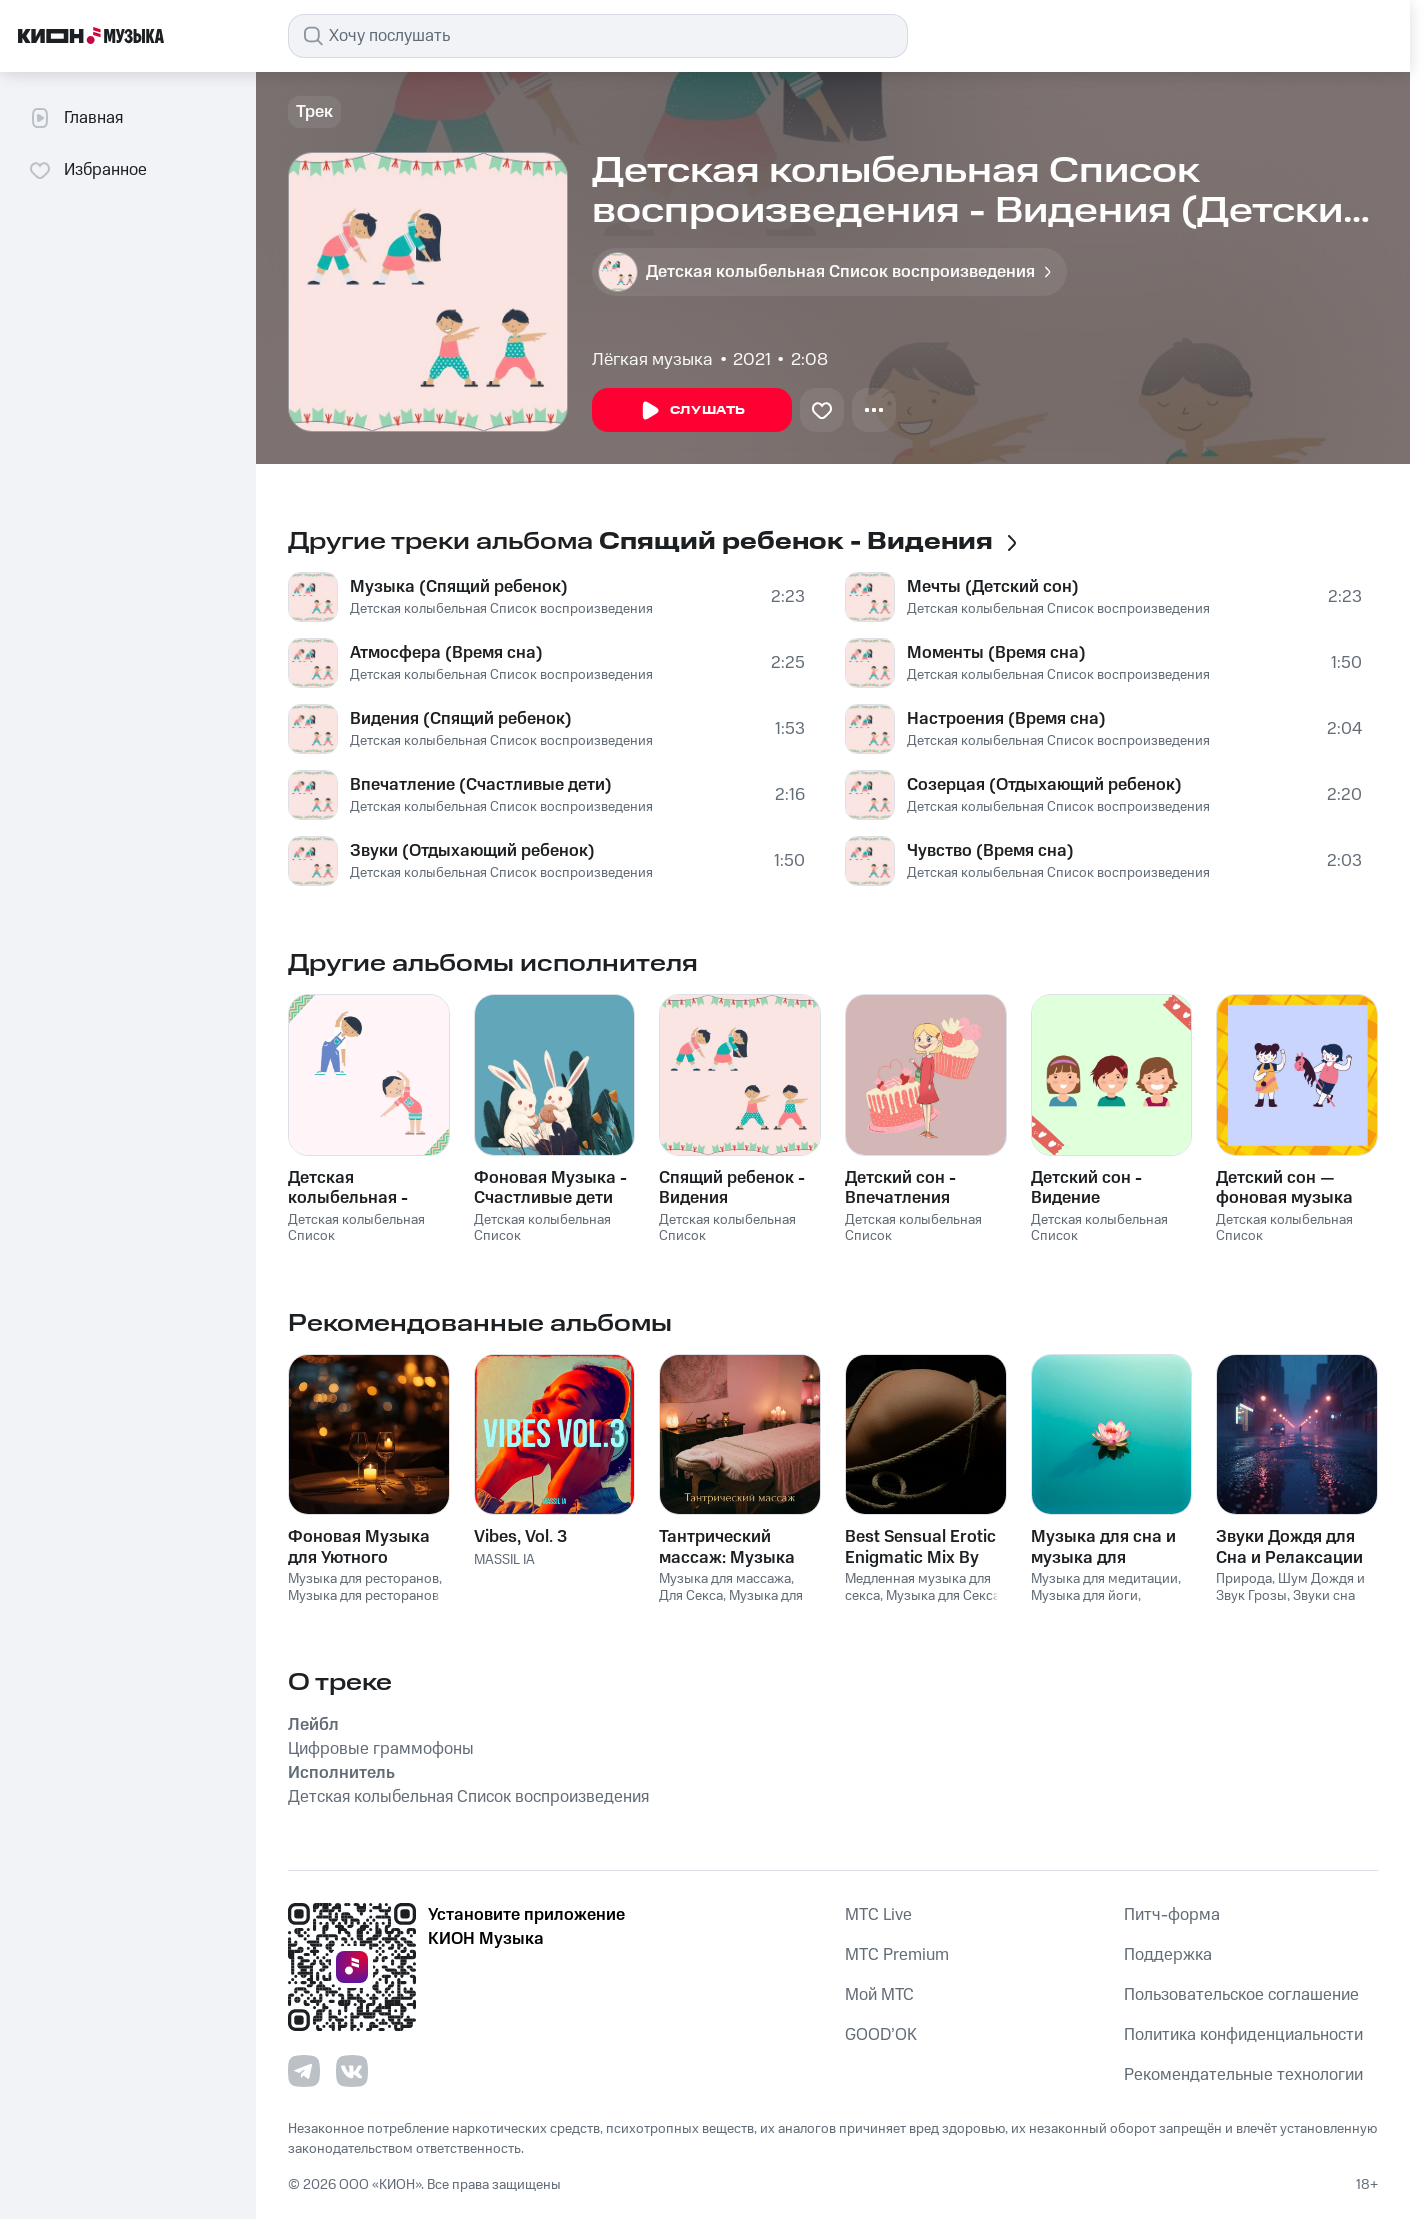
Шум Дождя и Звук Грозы (1290, 1587)
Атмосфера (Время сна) (446, 653)
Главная (75, 118)
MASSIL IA (504, 1560)
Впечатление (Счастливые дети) (481, 785)
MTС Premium (897, 1955)
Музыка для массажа (725, 1579)
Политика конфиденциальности (1243, 2035)
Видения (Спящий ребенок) (461, 719)
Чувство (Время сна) (990, 851)
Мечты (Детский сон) (993, 587)
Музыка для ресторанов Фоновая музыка (363, 1604)
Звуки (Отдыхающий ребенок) (472, 851)
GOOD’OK (881, 2035)
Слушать (692, 411)
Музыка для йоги (1084, 1596)
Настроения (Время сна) (1006, 719)
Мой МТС (879, 1995)
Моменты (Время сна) (996, 653)
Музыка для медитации (1104, 1579)
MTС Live (878, 1915)
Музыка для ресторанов (363, 1579)
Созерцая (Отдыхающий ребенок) (1044, 785)
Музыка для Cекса (943, 1596)
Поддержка (1168, 1955)
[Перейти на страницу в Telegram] (304, 2071)
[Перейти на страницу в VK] (352, 2071)
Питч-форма (1172, 1915)
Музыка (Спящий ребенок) (459, 587)
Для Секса (691, 1596)
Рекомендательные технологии (1243, 2075)
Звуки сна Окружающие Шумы (1285, 1604)
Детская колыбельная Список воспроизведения (501, 609)
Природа (1244, 1579)
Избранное (87, 170)
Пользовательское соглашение (1241, 1995)
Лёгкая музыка (652, 360)
